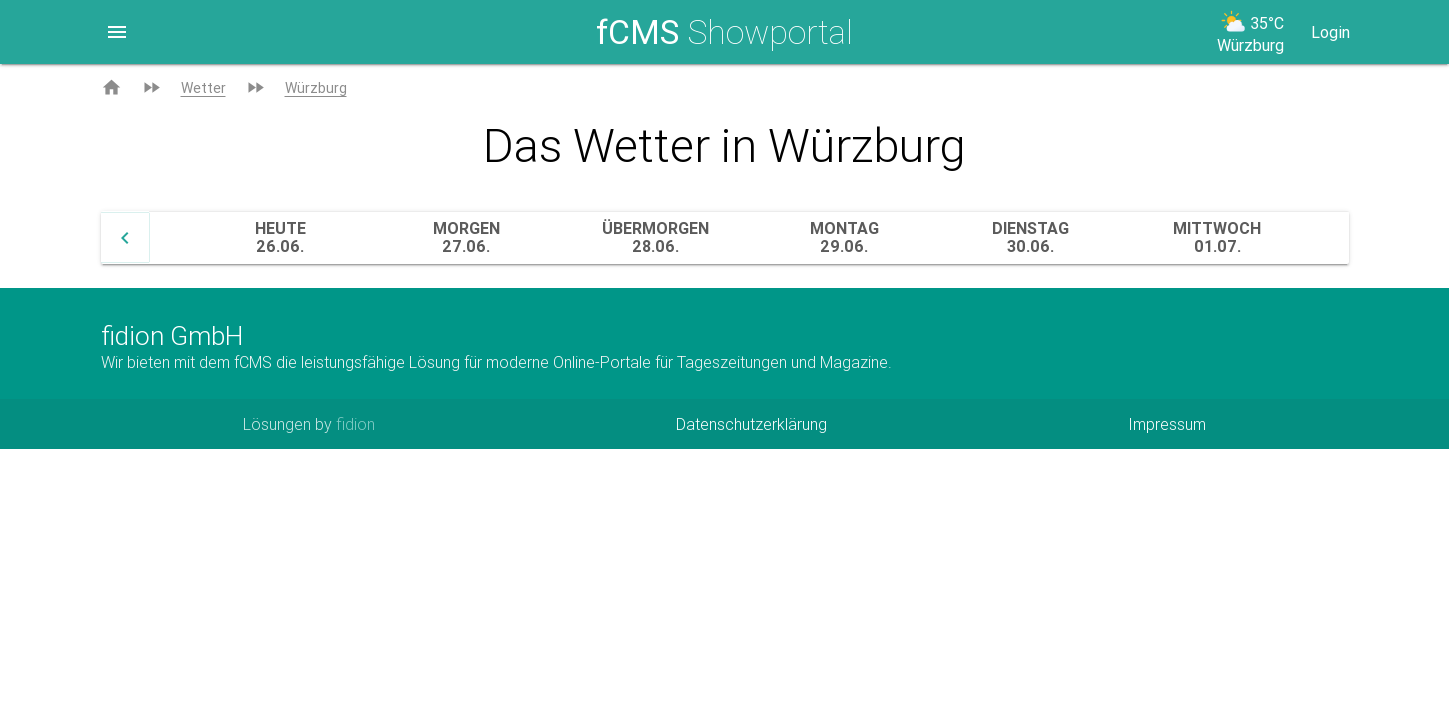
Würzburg (316, 88)
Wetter (203, 88)
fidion (355, 424)
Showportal (724, 32)
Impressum (1167, 424)
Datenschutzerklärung (751, 424)
